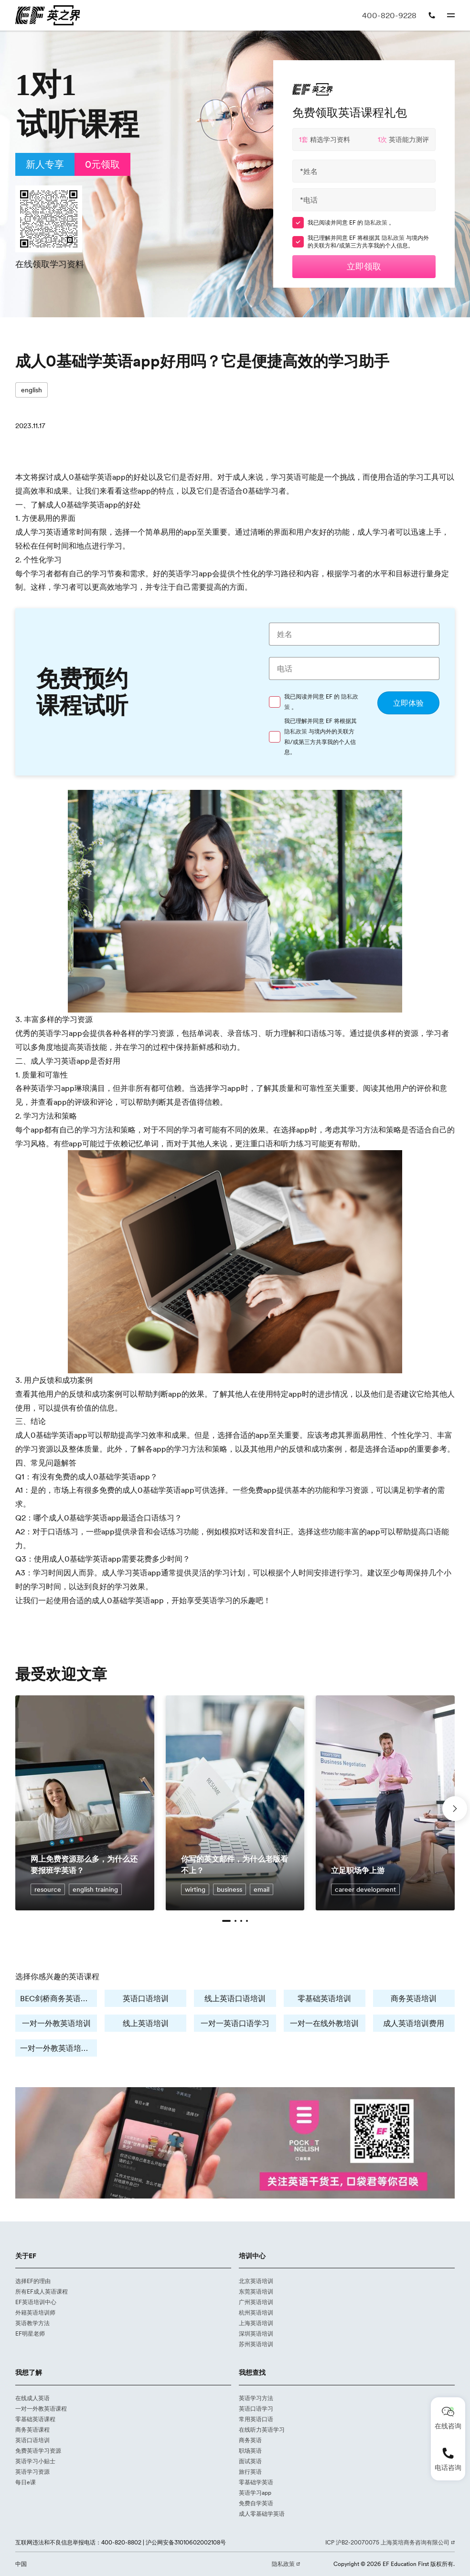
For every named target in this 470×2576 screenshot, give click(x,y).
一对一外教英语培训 (56, 2023)
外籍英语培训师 (35, 2312)
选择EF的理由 (33, 2281)
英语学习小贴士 (35, 2461)
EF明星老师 (30, 2333)
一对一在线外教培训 (324, 2023)
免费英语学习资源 (38, 2451)
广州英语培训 (256, 2302)
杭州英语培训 (256, 2312)
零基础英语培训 (324, 1998)
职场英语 (250, 2451)
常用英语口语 (256, 2419)
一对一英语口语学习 (235, 2023)
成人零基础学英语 (262, 2514)
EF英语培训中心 (35, 2302)
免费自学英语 (256, 2503)
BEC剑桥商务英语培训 (58, 1998)
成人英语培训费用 (413, 2023)
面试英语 (250, 2461)
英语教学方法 (32, 2323)
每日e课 (25, 2482)
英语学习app (255, 2493)
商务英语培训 (414, 1998)
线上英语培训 (146, 2023)
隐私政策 (376, 222)
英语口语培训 (146, 1998)
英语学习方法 (256, 2398)
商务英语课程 (32, 2429)
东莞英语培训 (256, 2291)
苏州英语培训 (256, 2344)
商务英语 (250, 2440)
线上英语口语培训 (235, 1998)
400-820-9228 (389, 15)
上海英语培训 (256, 2323)
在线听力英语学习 (262, 2429)
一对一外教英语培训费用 (58, 2048)
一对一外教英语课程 (41, 2408)
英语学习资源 (32, 2472)
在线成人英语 (32, 2398)
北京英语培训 (256, 2281)
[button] (226, 1921)
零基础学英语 (256, 2482)
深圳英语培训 (256, 2333)
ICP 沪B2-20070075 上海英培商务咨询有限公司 (388, 2542)
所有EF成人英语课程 (41, 2291)
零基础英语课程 (35, 2419)
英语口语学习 (256, 2408)
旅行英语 (250, 2472)
